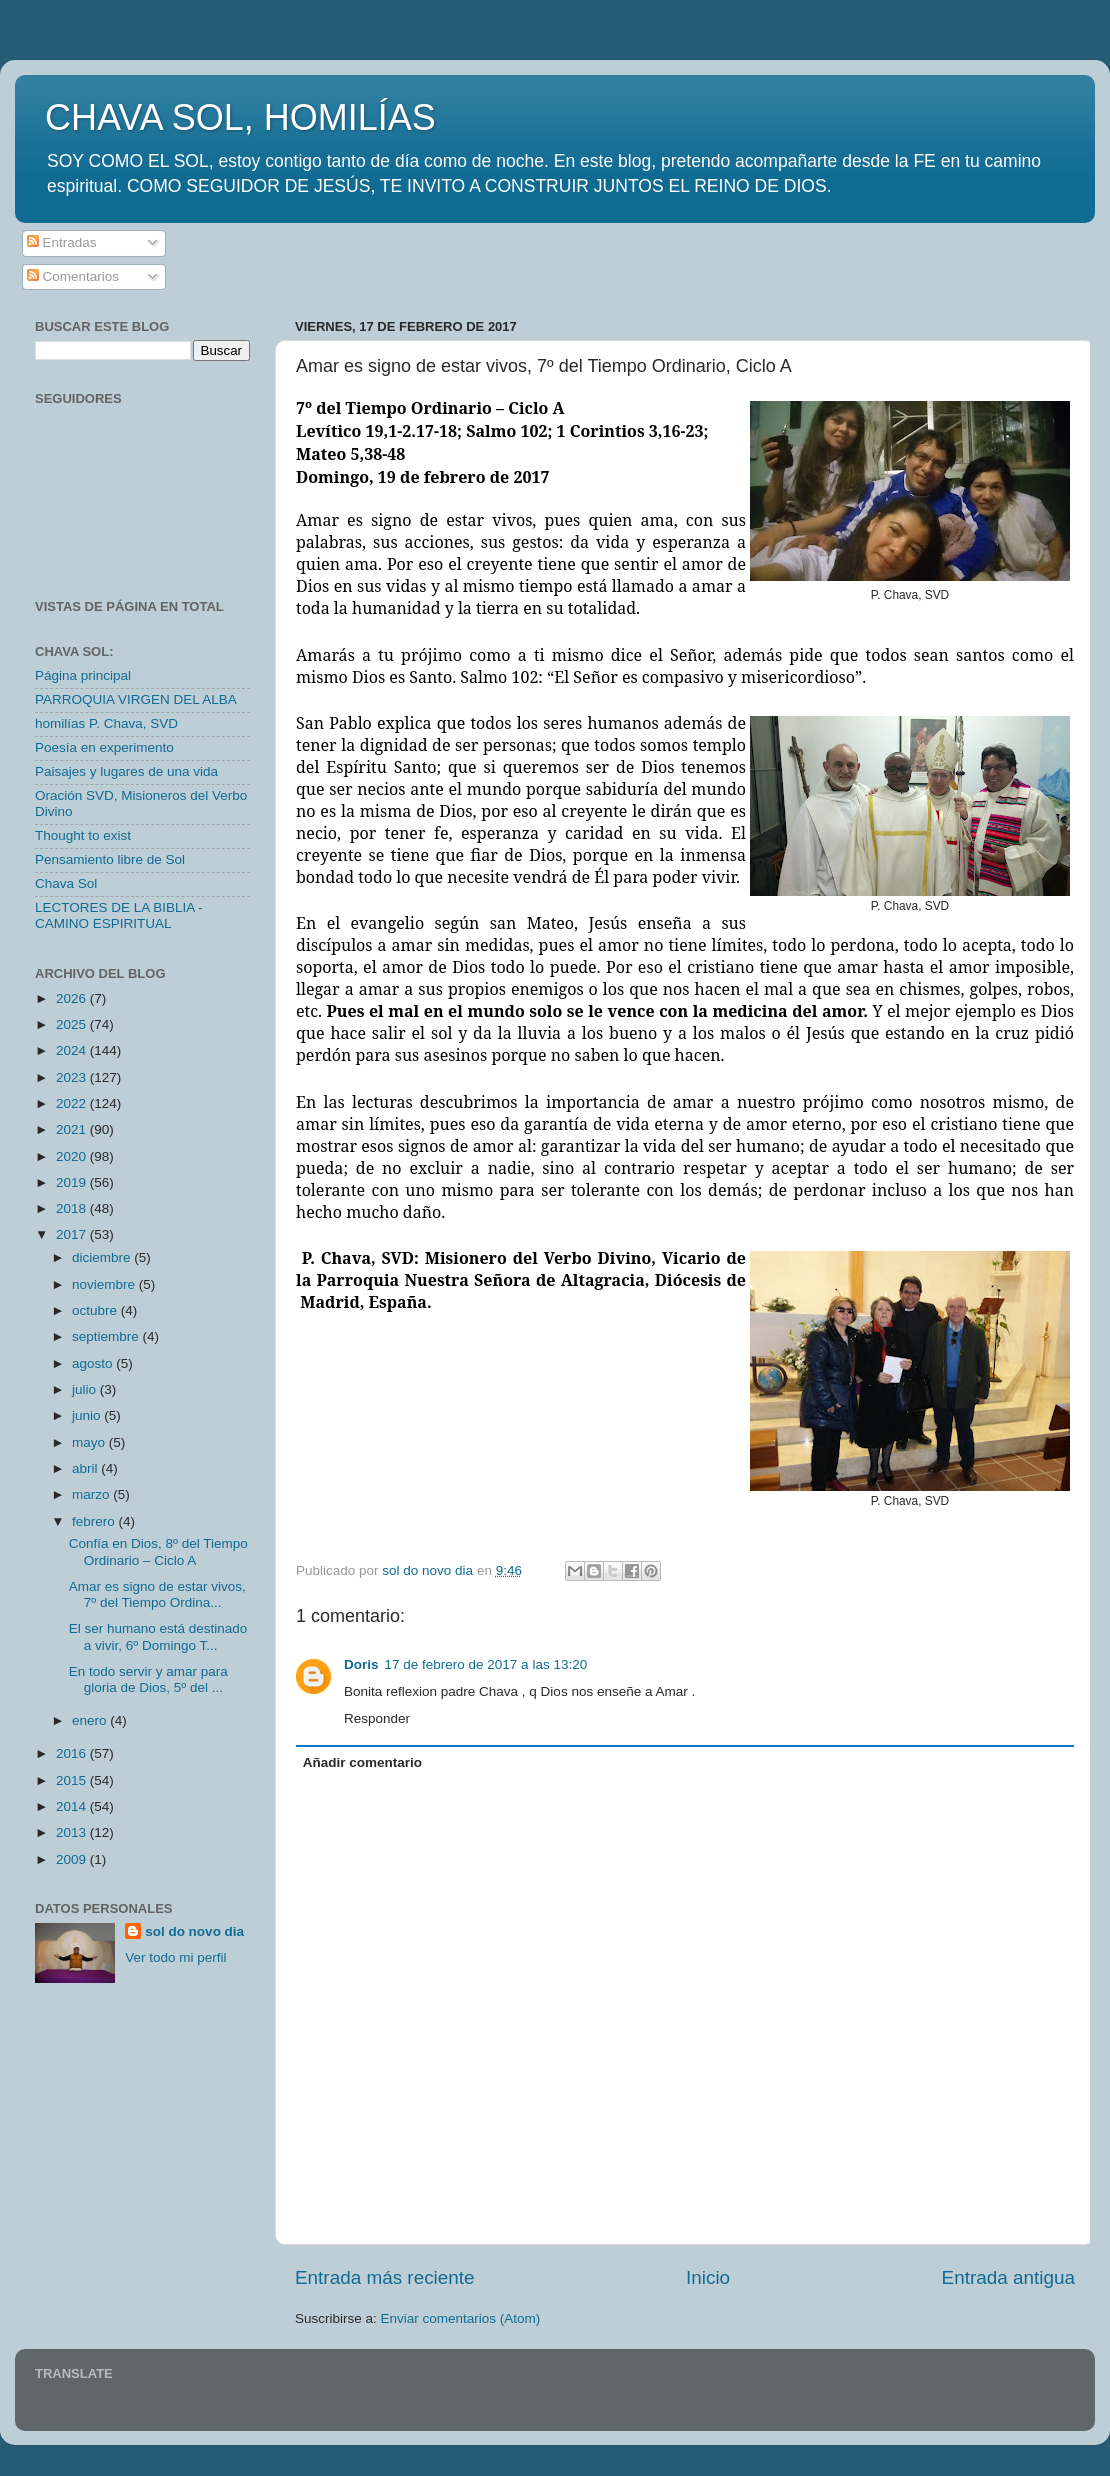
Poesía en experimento (104, 747)
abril (86, 1468)
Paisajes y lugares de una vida (126, 771)
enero (91, 1720)
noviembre (105, 1284)
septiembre (107, 1336)
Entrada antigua (1008, 2277)
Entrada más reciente (385, 2277)
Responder (377, 1718)
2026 (73, 998)
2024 (73, 1050)
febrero (95, 1521)
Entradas (62, 242)
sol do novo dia (194, 1931)
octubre (96, 1310)
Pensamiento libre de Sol (110, 859)
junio (88, 1415)
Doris (361, 1664)
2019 (73, 1182)
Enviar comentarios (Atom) (461, 2318)
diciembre (103, 1257)
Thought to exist (83, 835)
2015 (73, 1780)
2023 (73, 1077)
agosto (94, 1363)
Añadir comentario (362, 1762)
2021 (73, 1129)
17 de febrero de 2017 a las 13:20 (486, 1664)
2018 (73, 1208)
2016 (73, 1753)
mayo (90, 1442)
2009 (73, 1859)
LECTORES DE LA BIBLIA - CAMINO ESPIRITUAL (119, 915)
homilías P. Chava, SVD (106, 723)
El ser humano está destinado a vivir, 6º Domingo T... (158, 1636)
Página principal (83, 675)
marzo (92, 1494)
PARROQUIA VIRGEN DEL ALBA (136, 699)
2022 (73, 1103)
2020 (73, 1156)
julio (86, 1389)
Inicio (708, 2277)
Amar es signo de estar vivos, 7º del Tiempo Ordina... (157, 1594)
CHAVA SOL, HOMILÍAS (240, 117)
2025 (73, 1024)
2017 (73, 1234)
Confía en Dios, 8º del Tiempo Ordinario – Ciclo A (158, 1551)
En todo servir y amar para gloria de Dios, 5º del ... (148, 1679)
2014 (73, 1806)
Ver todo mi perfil (175, 1957)
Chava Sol (66, 883)
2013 (73, 1832)
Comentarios (73, 276)
